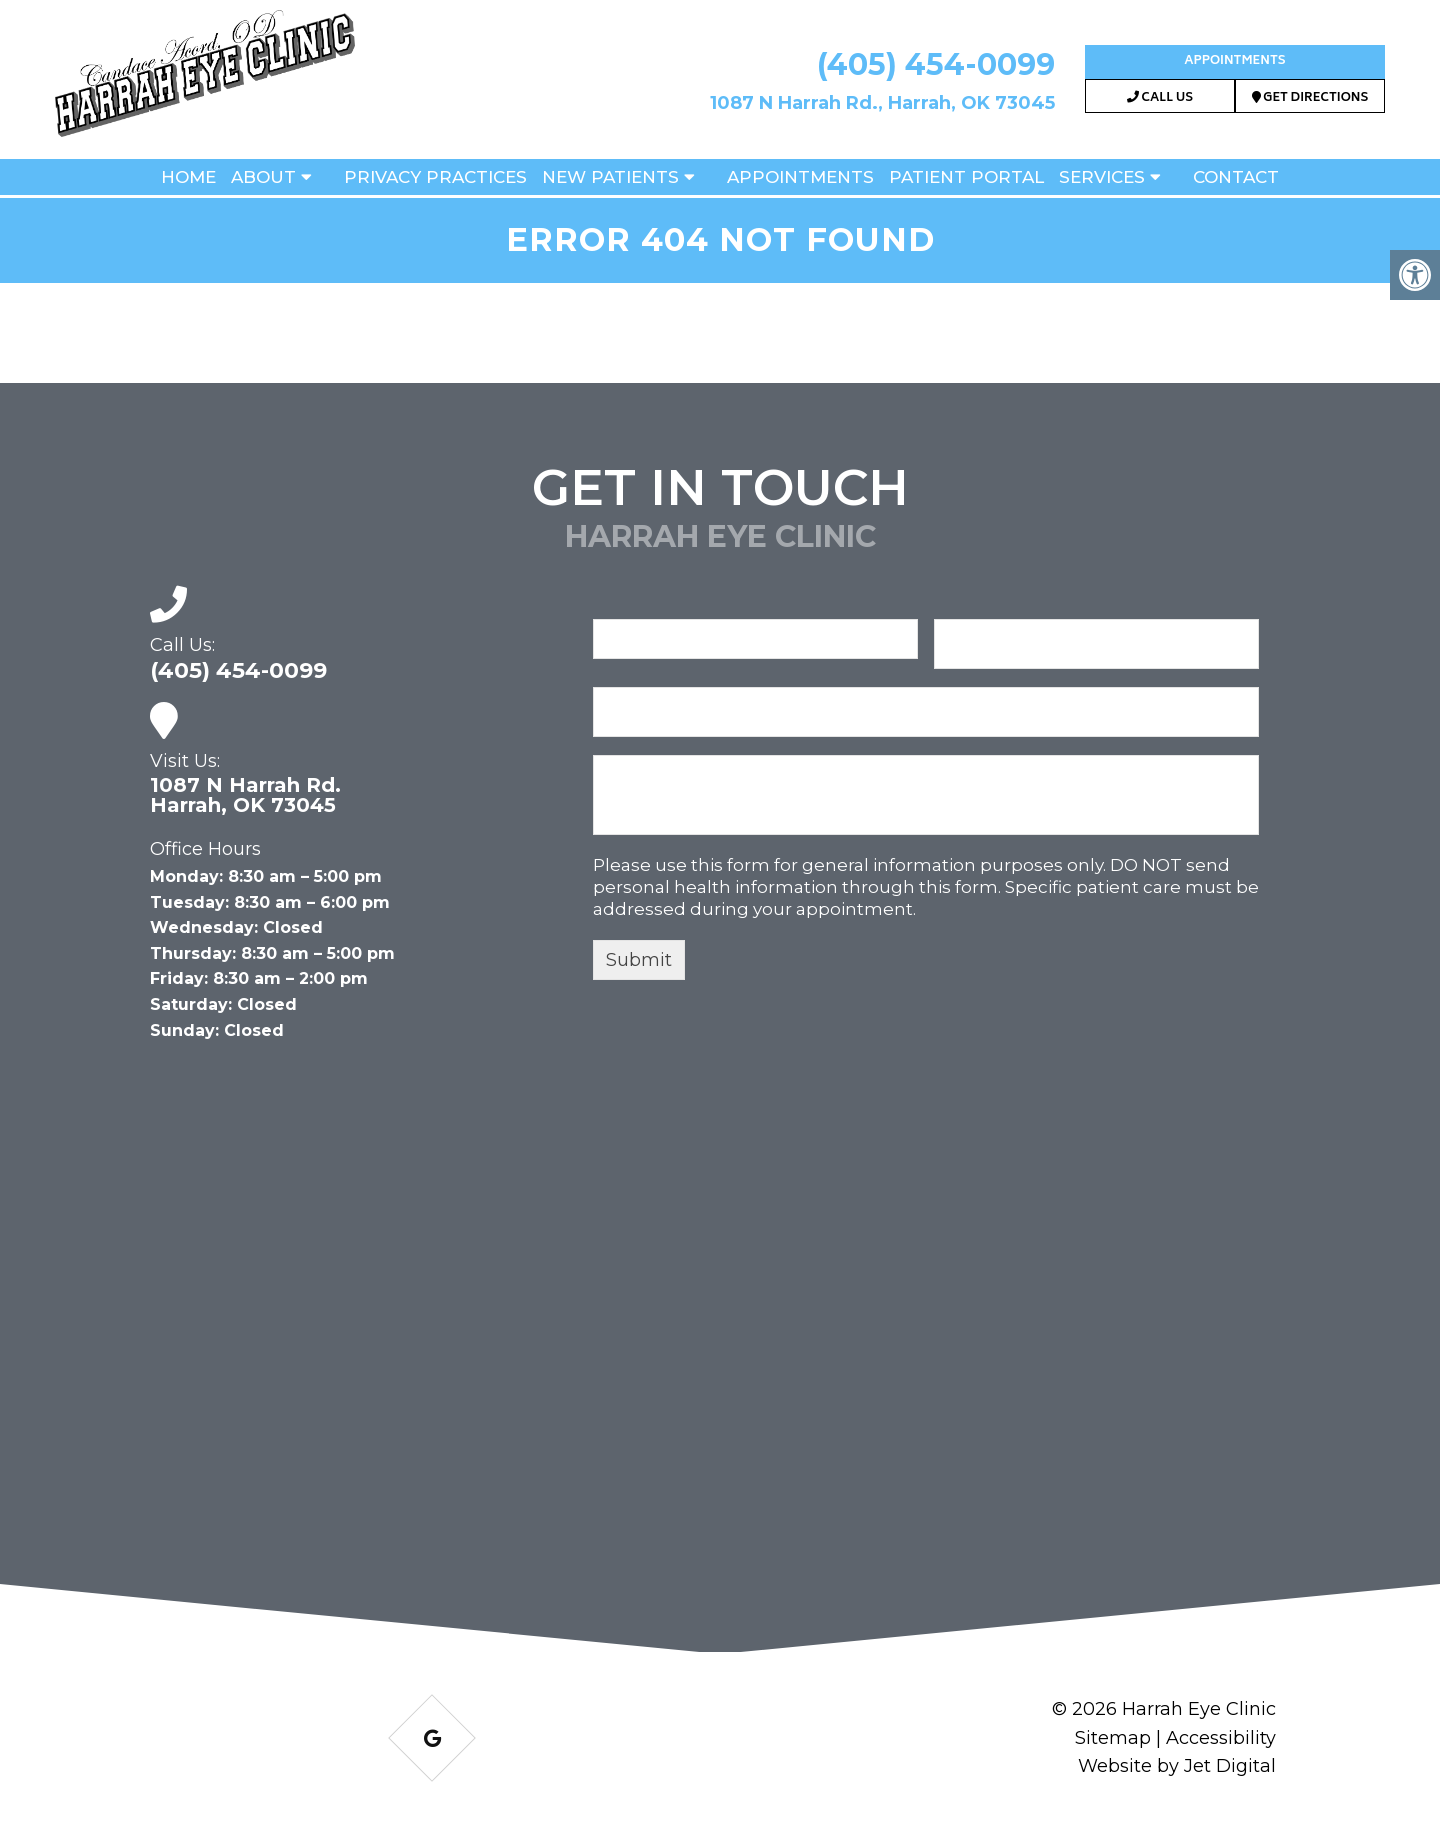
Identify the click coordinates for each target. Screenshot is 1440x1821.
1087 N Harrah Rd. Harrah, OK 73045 (245, 795)
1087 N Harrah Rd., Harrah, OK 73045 (882, 103)
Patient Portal (966, 177)
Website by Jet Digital (1177, 1766)
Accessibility (1221, 1738)
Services (1102, 177)
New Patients (610, 177)
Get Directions (1310, 98)
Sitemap (1113, 1738)
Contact (1236, 177)
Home (188, 177)
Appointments (1234, 61)
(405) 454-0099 (936, 64)
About (263, 177)
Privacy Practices (435, 177)
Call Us (1160, 98)
